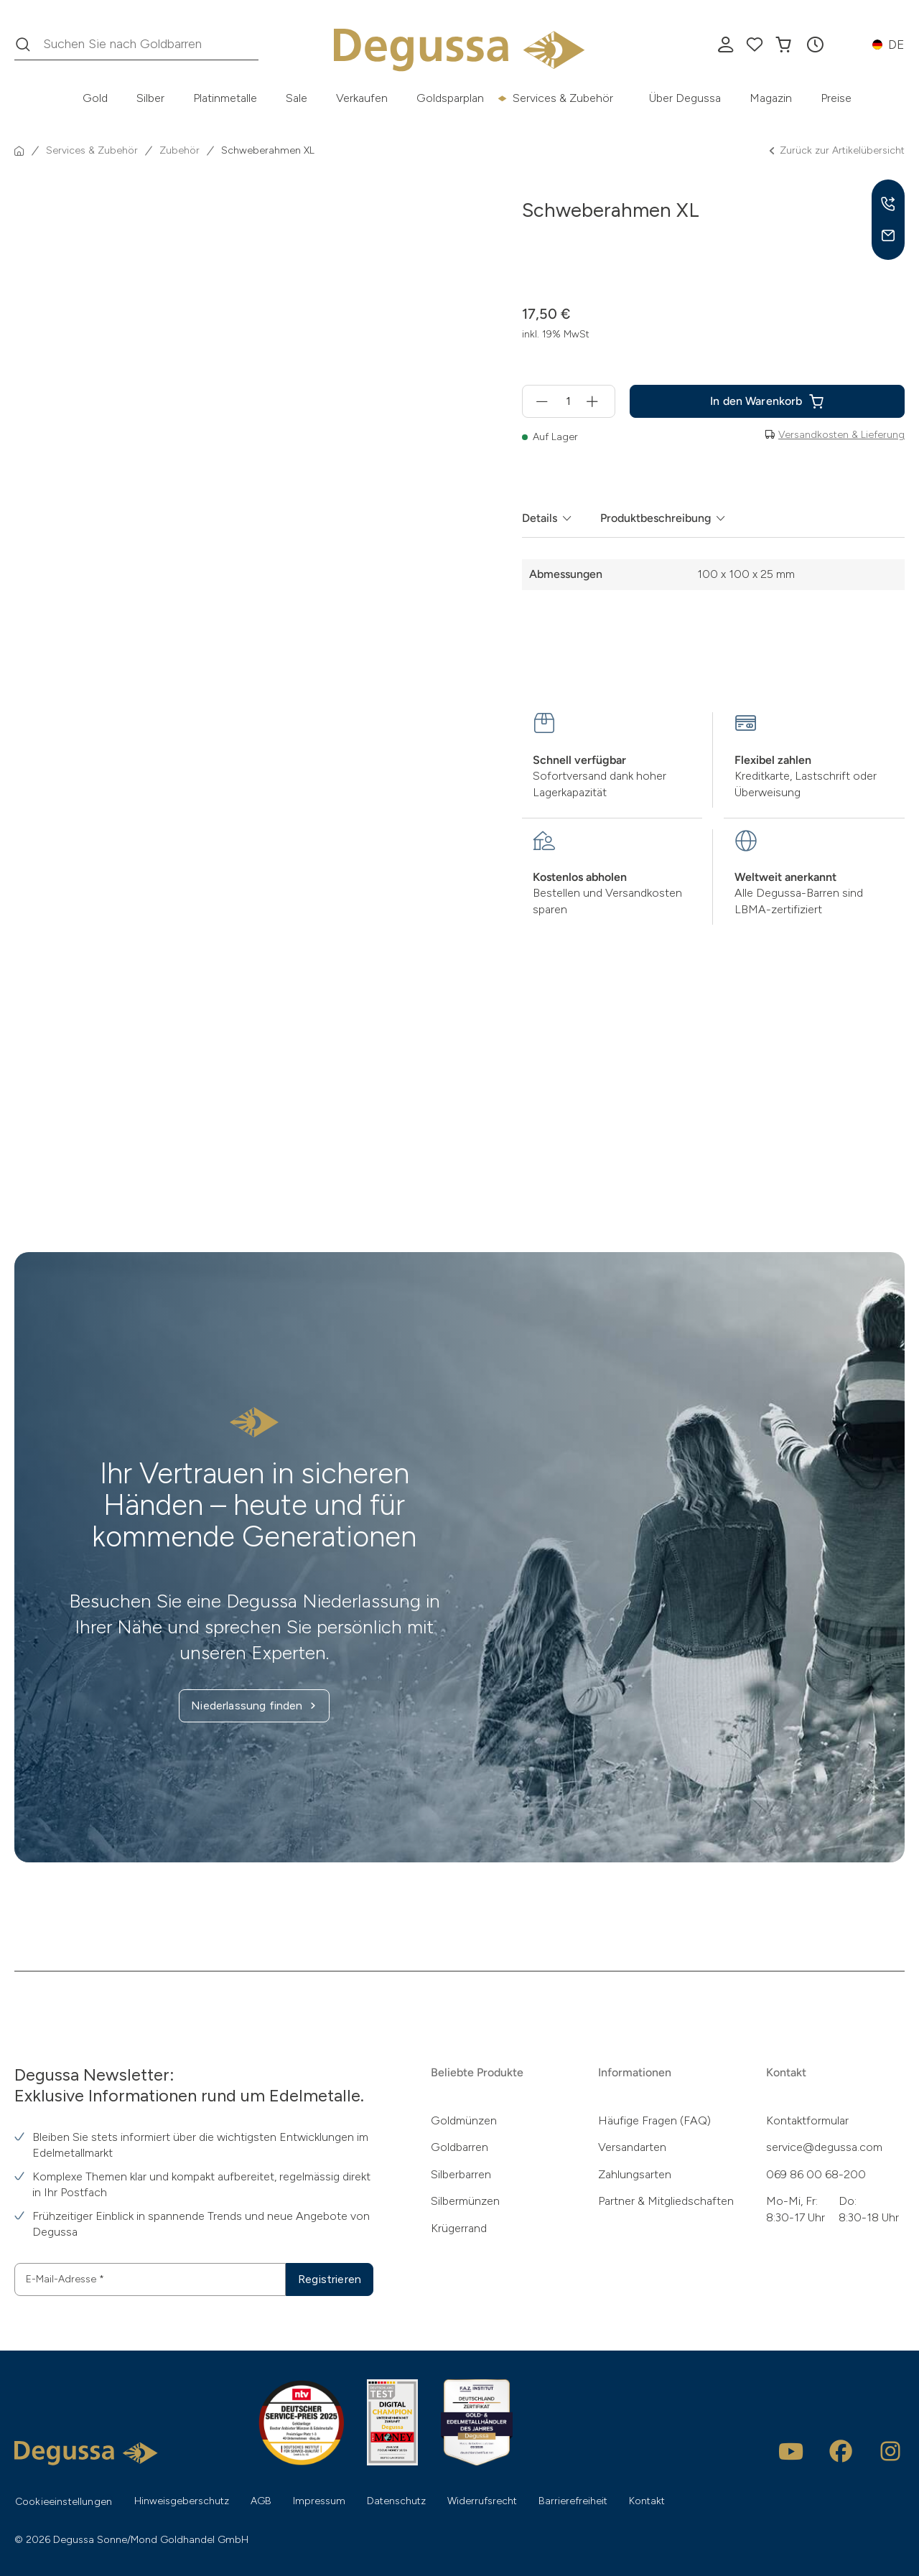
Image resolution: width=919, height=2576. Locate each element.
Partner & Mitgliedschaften (666, 2201)
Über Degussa (685, 98)
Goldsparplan (450, 98)
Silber (150, 98)
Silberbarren (461, 2174)
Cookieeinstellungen (63, 2502)
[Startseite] (19, 151)
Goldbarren (459, 2147)
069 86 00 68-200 (816, 2174)
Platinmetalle (225, 98)
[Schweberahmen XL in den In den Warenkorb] (767, 401)
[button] (815, 44)
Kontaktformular (807, 2120)
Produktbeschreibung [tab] (655, 518)
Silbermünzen (465, 2201)
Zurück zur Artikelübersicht (836, 151)
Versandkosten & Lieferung (841, 435)
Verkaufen (362, 98)
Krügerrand (459, 2228)
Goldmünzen (464, 2120)
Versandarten (632, 2147)
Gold (95, 98)
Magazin (771, 98)
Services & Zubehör (563, 98)
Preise (836, 98)
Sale (296, 98)
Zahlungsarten (634, 2174)
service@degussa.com (824, 2147)
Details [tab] (539, 518)
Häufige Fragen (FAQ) (654, 2120)
